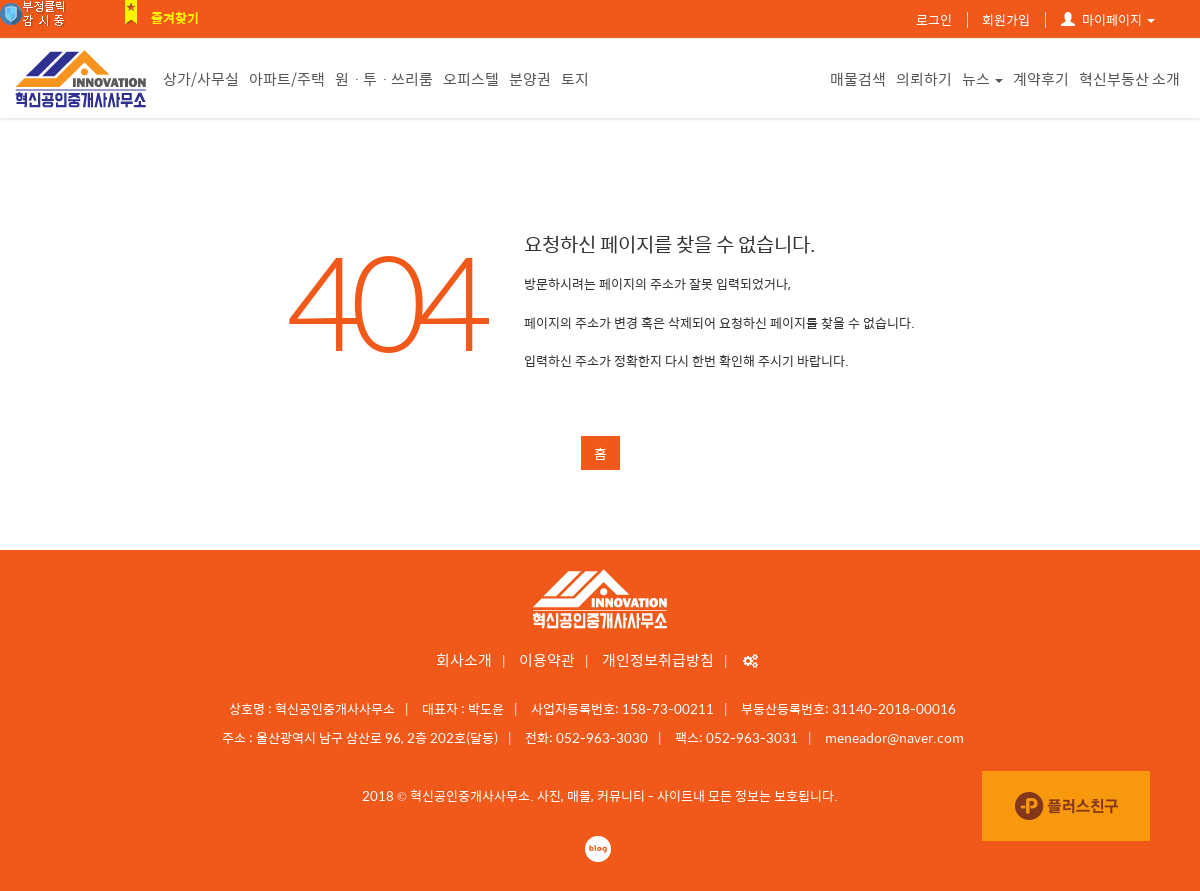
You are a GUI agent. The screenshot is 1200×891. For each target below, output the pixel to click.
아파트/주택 (287, 78)
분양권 (530, 78)
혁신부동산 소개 (1129, 78)
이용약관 (547, 659)
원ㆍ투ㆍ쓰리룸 (384, 78)
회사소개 (464, 659)
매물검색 (858, 78)
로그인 (934, 19)
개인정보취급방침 (658, 659)
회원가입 (1006, 19)
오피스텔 (471, 78)
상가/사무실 (201, 78)
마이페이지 (1108, 19)
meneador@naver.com (894, 737)
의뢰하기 (924, 78)
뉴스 (982, 78)
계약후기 (1041, 78)
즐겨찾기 (175, 17)
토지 (575, 78)
